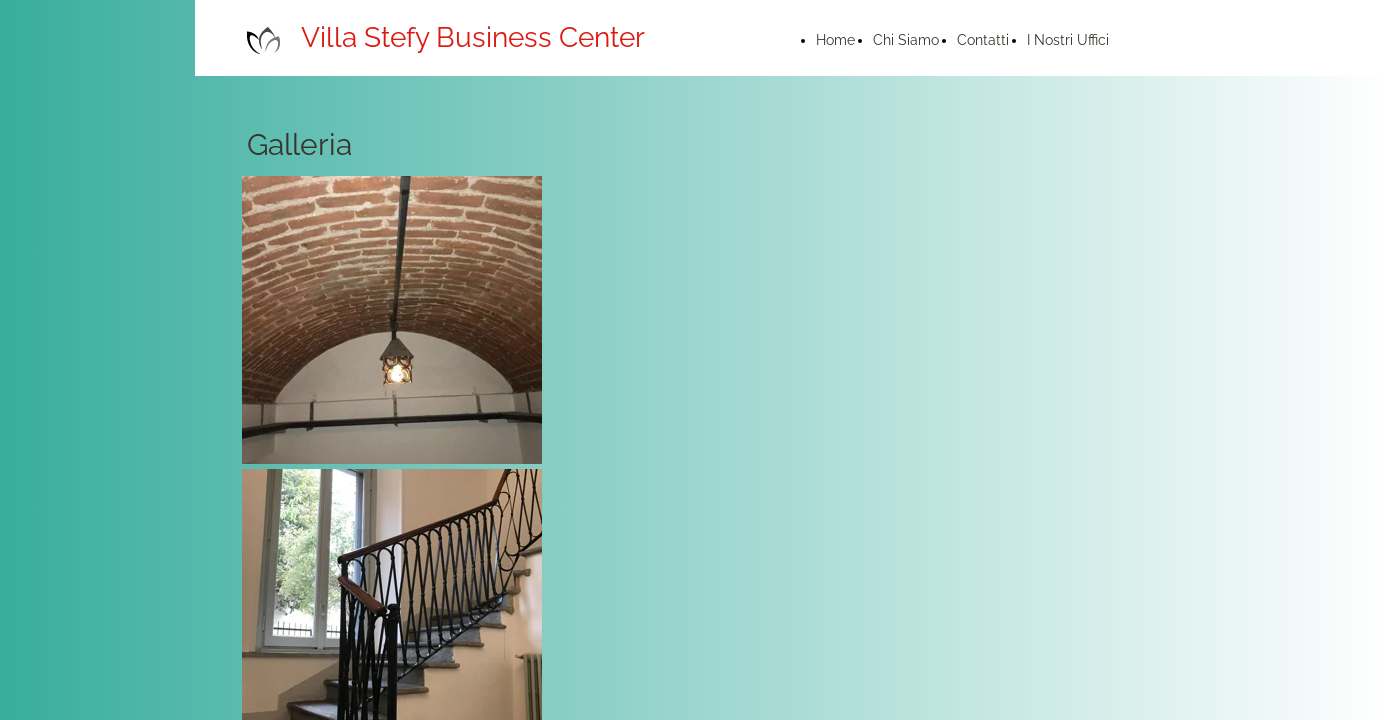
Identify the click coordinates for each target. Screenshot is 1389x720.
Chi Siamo (906, 40)
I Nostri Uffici (1068, 40)
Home (835, 40)
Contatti (983, 40)
